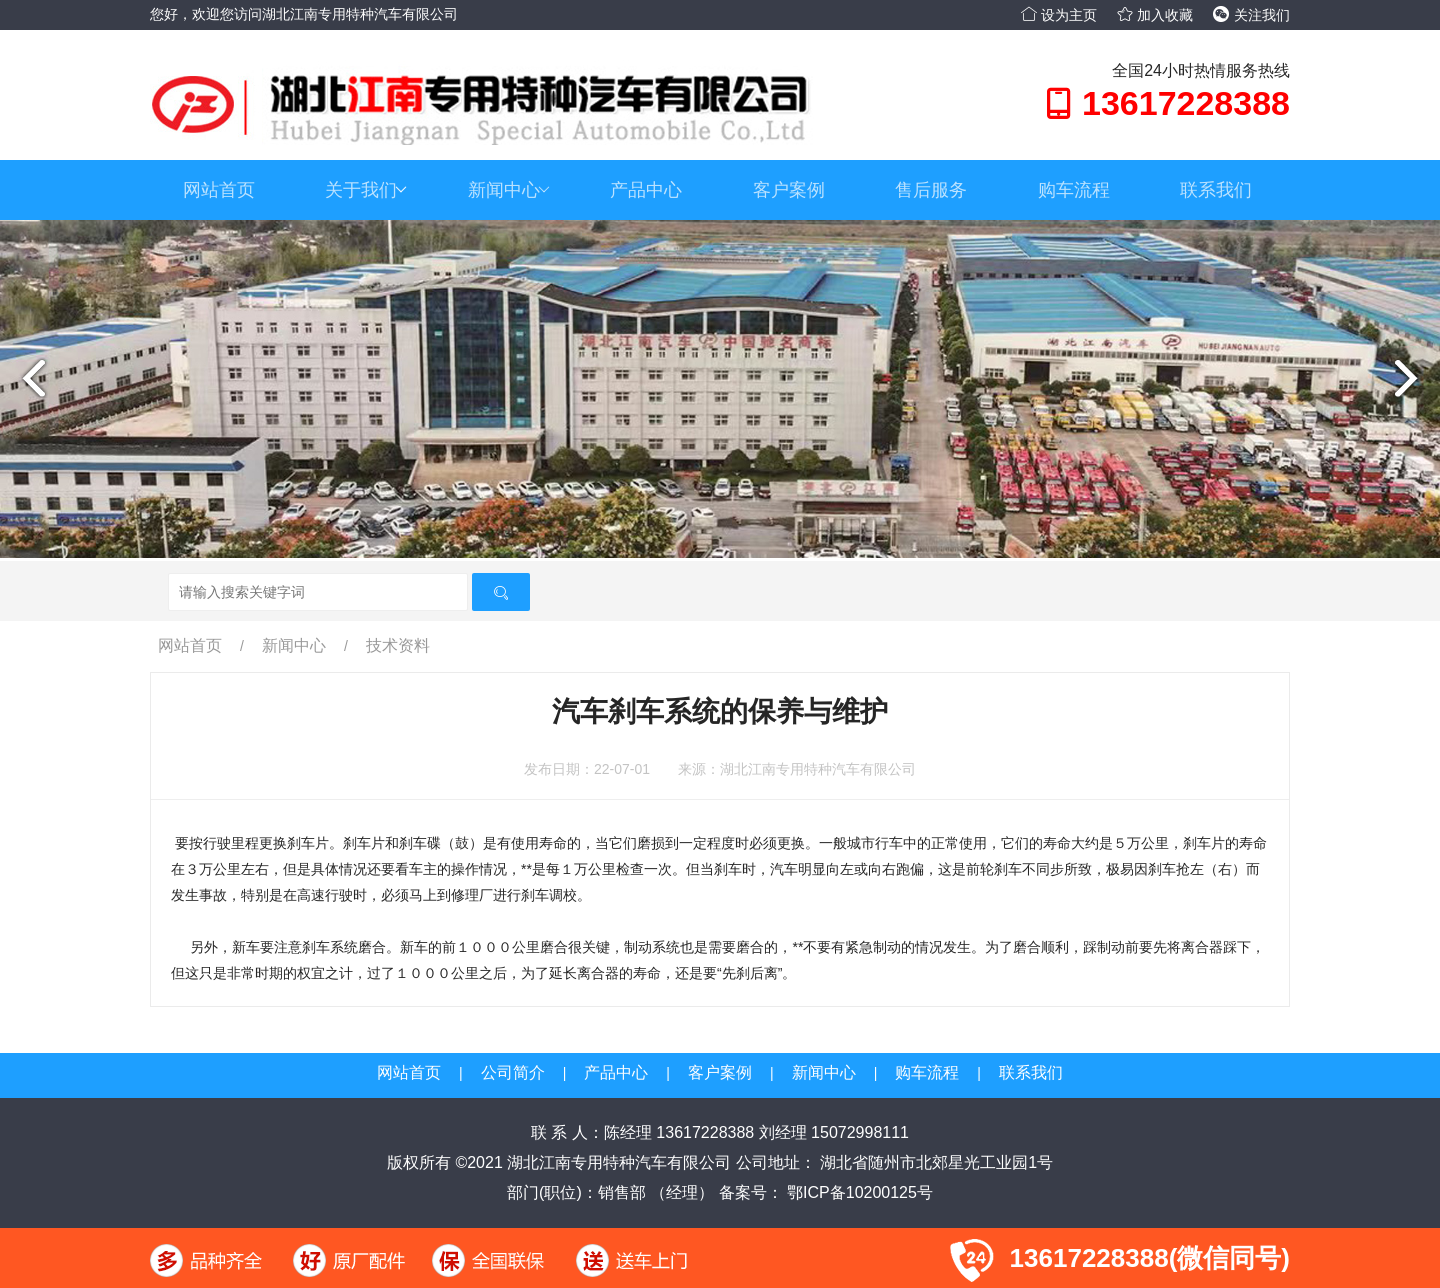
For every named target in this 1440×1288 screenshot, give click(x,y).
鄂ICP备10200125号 (858, 1192)
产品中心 (646, 190)
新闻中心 (509, 190)
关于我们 (366, 190)
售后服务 (931, 190)
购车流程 (1074, 190)
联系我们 (1216, 190)
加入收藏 (1155, 15)
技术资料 (398, 645)
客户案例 (789, 190)
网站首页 (219, 190)
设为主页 (1059, 15)
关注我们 (1251, 15)
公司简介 (513, 1072)
